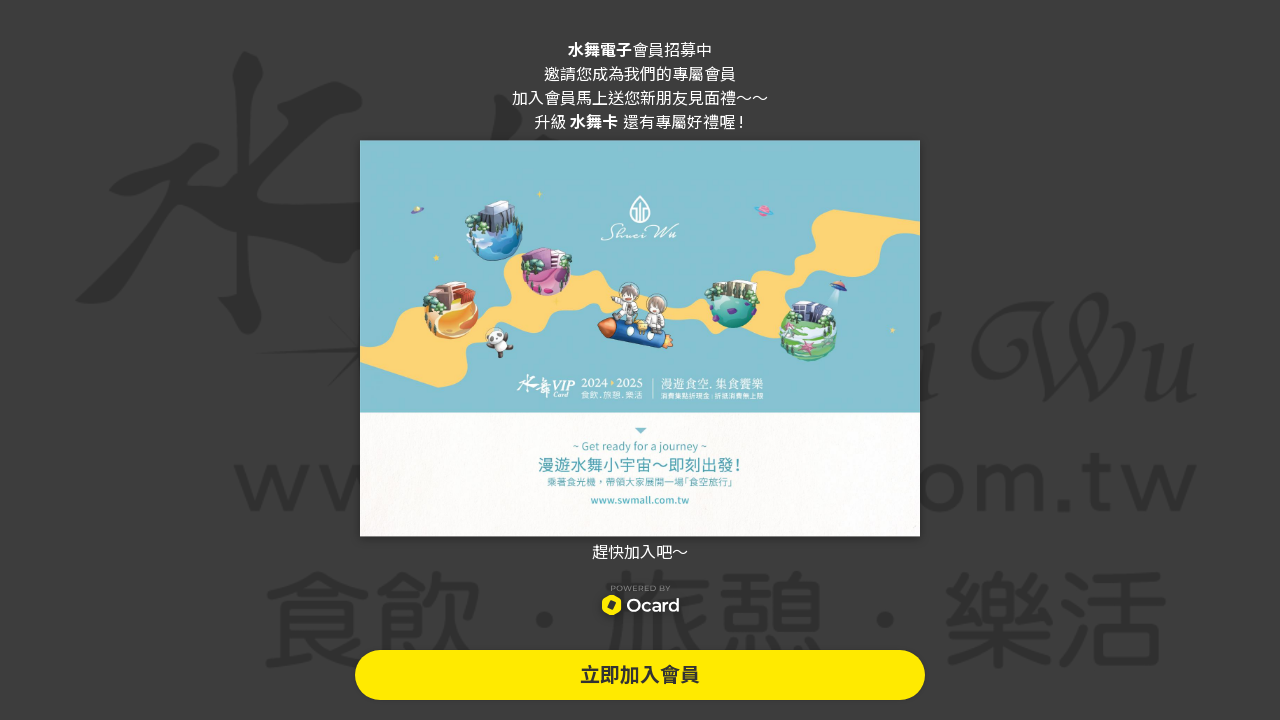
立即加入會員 (640, 675)
